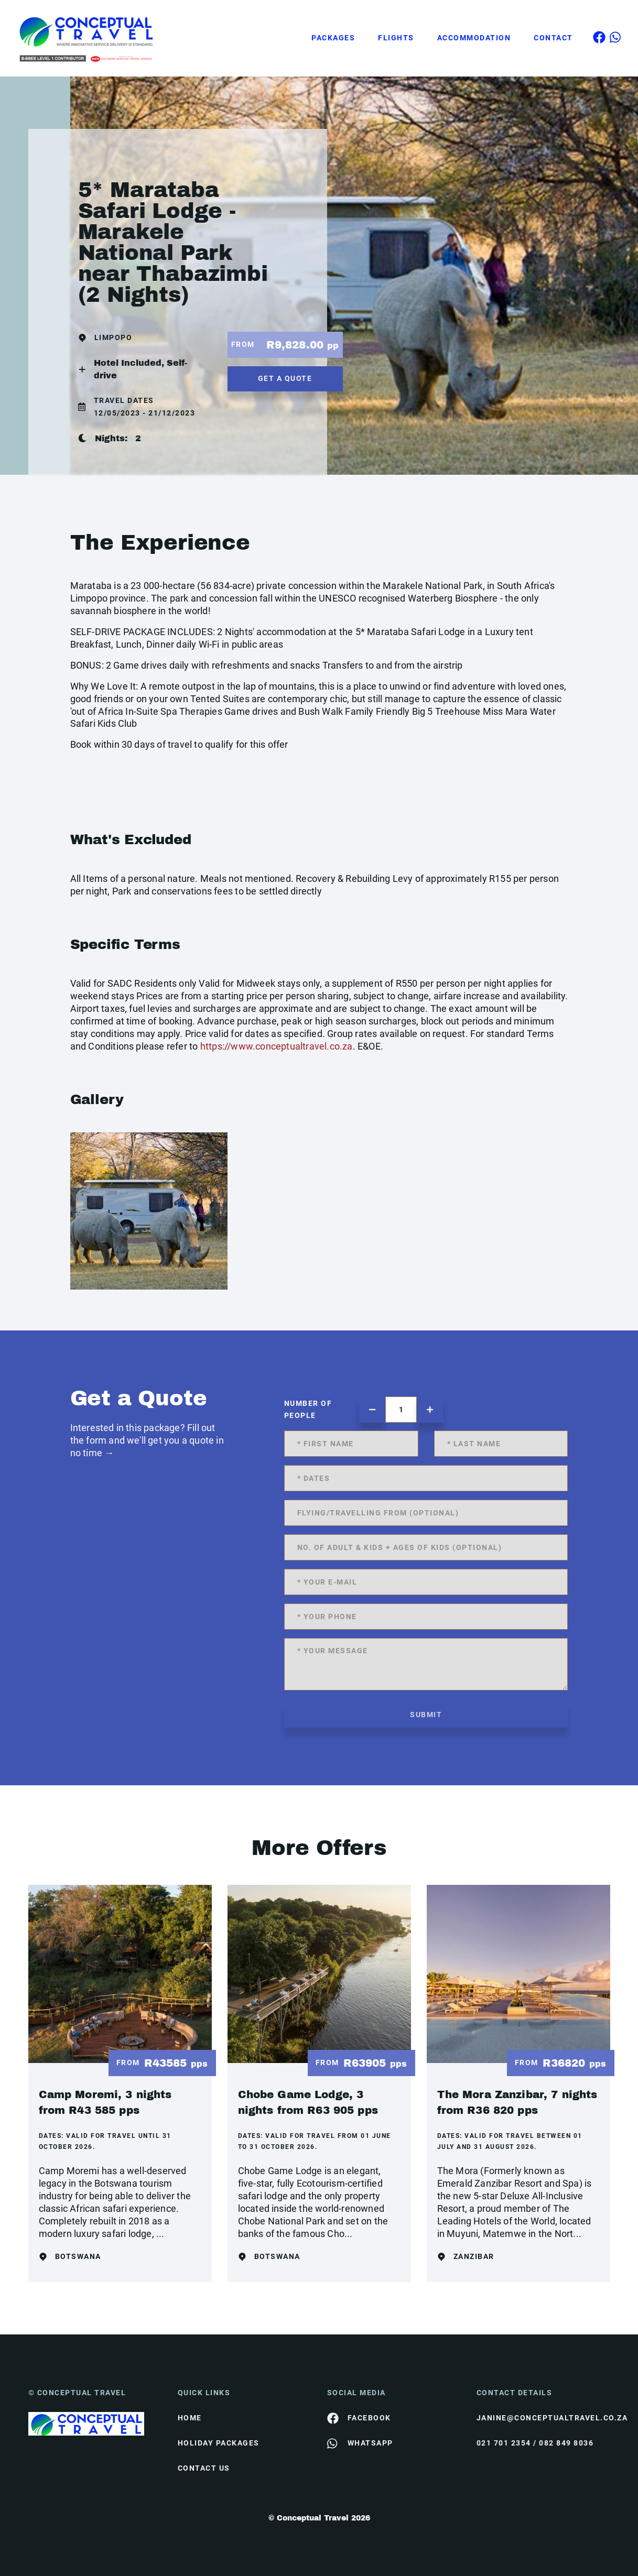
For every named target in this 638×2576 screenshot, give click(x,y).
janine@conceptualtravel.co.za (543, 2418)
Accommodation (474, 38)
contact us (204, 2468)
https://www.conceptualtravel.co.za (276, 1046)
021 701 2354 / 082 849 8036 (535, 2443)
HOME (190, 2418)
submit (426, 1714)
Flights (396, 38)
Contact (553, 38)
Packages (333, 38)
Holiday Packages (218, 2443)
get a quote (285, 378)
